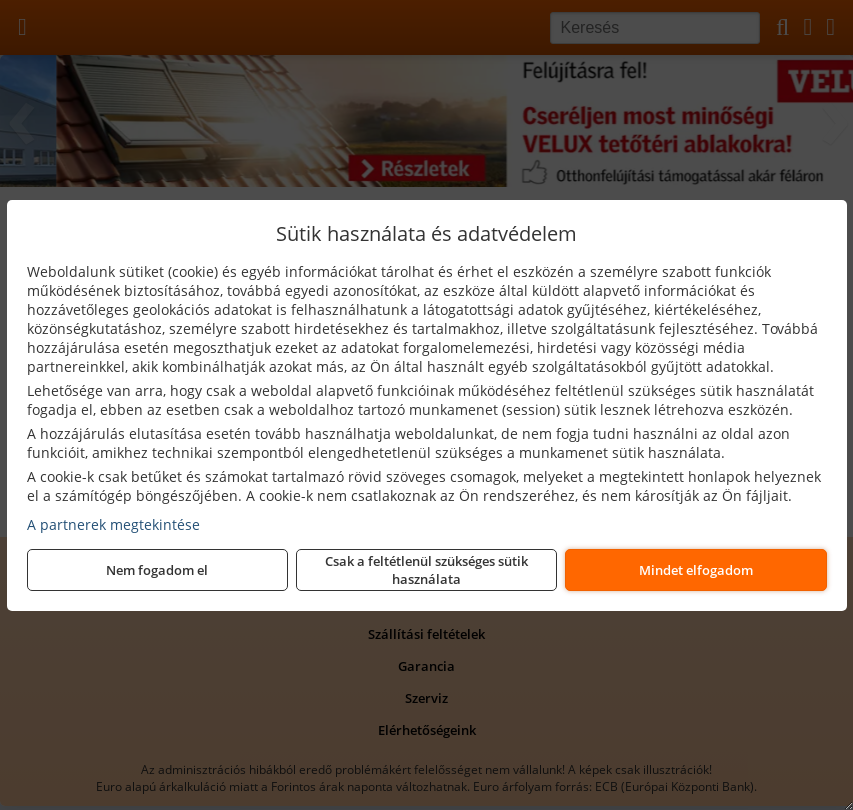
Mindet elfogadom (696, 570)
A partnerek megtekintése (113, 524)
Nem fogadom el (157, 570)
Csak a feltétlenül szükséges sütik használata (426, 570)
